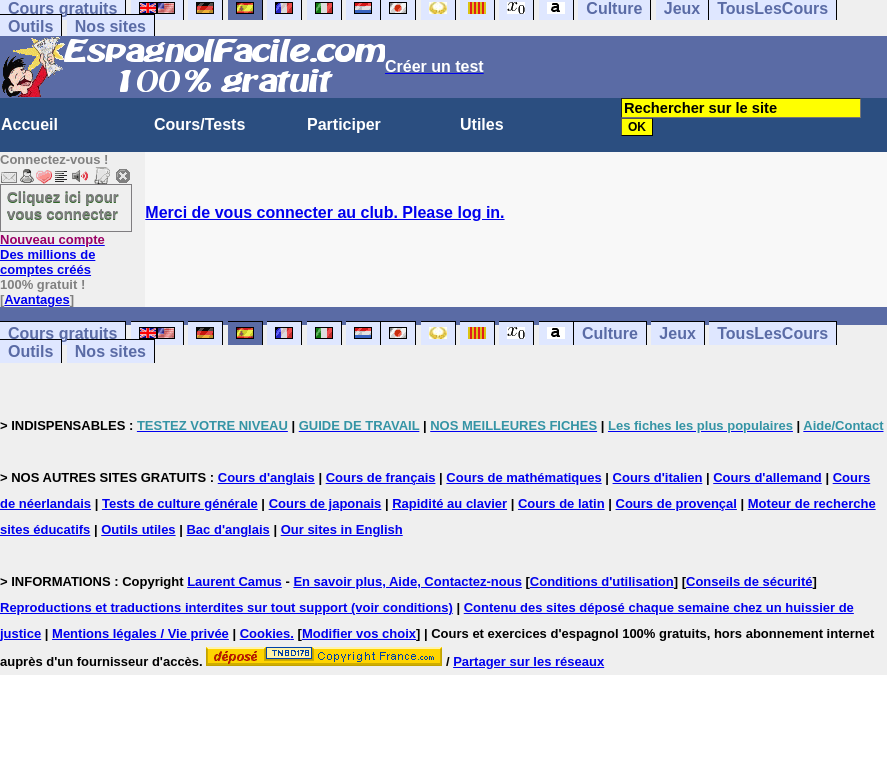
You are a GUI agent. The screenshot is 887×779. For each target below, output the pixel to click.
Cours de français (381, 477)
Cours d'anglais (266, 477)
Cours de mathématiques (523, 477)
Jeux (677, 333)
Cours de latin (561, 503)
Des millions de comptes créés (52, 254)
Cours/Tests (199, 124)
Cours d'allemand (767, 477)
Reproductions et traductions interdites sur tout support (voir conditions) (226, 607)
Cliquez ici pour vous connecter (63, 205)
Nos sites (110, 26)
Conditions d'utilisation (602, 581)
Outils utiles (138, 529)
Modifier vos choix (359, 633)
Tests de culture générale (180, 503)
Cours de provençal (676, 503)
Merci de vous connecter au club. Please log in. (324, 212)
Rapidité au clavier (449, 503)
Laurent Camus (234, 581)
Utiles (482, 124)
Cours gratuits (62, 333)
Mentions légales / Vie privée (140, 633)
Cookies (265, 633)
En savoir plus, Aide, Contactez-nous (407, 581)
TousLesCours (772, 333)
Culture (610, 333)
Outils (30, 26)
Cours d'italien (658, 477)
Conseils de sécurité (749, 581)
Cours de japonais (325, 503)
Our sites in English (342, 529)
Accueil (29, 124)
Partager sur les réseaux (528, 661)
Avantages (36, 299)
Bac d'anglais (227, 529)
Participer (344, 124)
